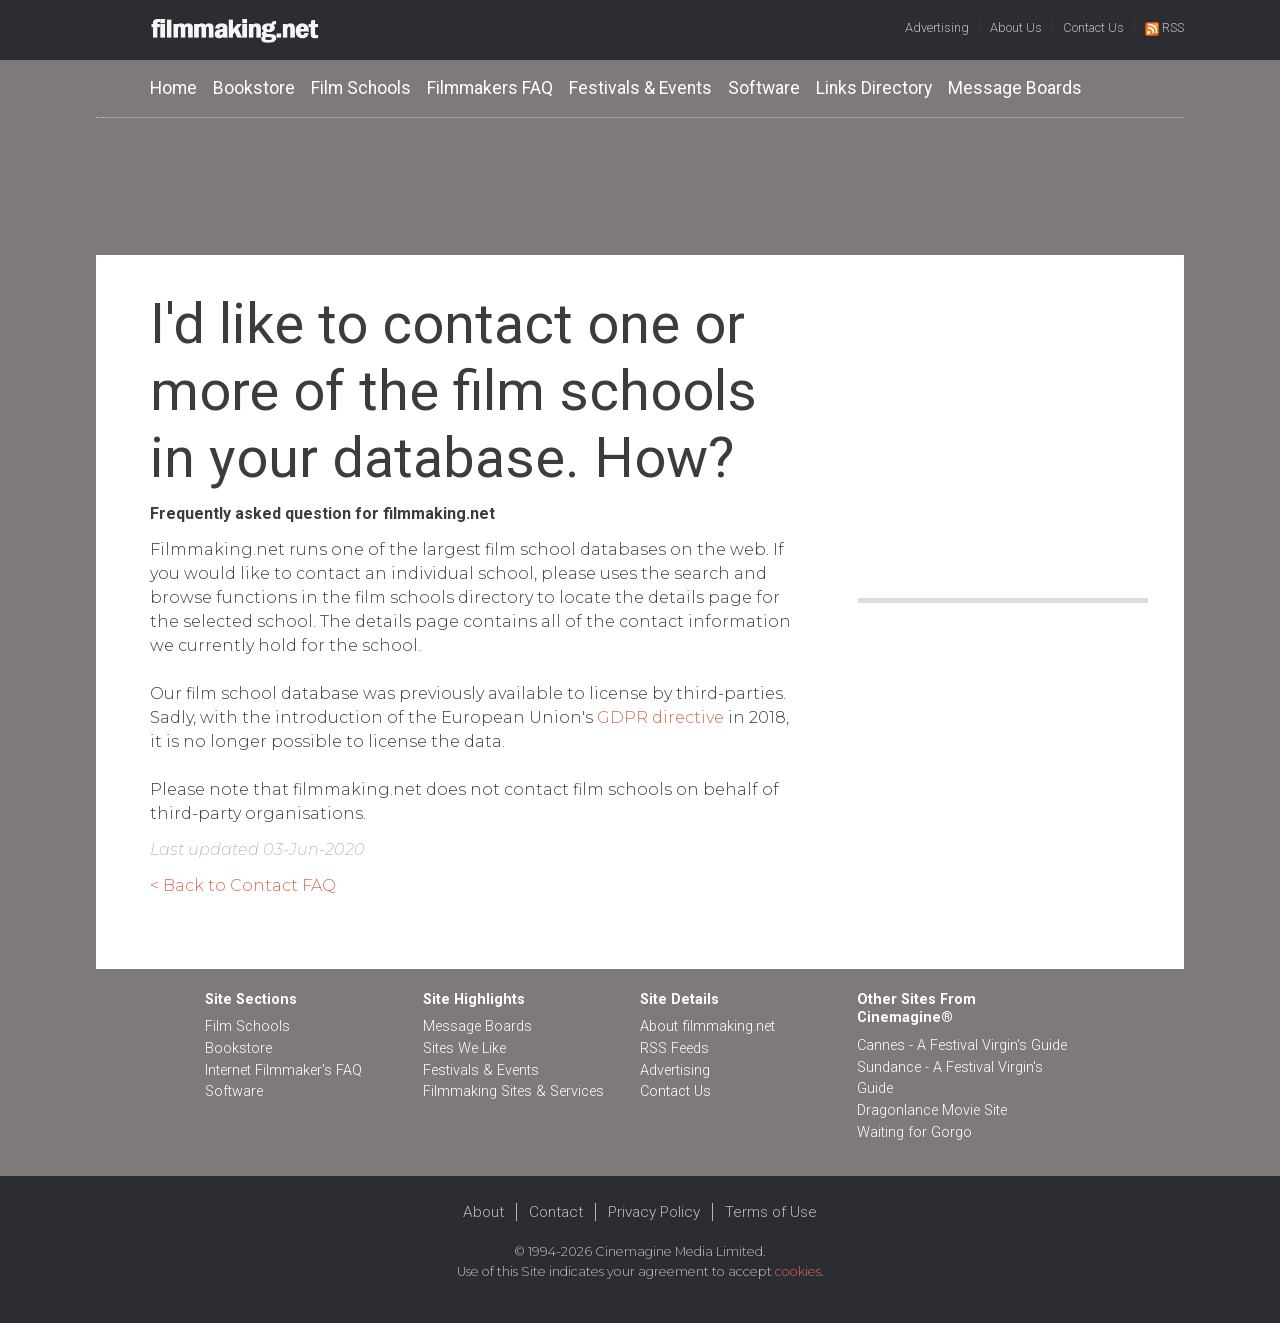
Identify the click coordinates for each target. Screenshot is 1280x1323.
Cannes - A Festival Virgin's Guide (962, 1045)
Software (764, 88)
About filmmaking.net (707, 1026)
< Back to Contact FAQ (243, 885)
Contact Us (1093, 27)
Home (173, 88)
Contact (556, 1212)
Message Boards (1015, 88)
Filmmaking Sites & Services (513, 1091)
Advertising (937, 27)
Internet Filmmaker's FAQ (283, 1070)
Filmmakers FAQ (490, 88)
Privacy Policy (654, 1212)
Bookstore (254, 88)
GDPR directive (660, 717)
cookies (798, 1271)
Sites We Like (464, 1048)
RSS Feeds (674, 1048)
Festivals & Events (640, 88)
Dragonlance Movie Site (932, 1110)
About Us (1016, 27)
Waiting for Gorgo (914, 1132)
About (483, 1212)
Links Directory (874, 88)
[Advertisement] (640, 185)
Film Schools (361, 88)
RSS (1164, 27)
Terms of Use (771, 1212)
